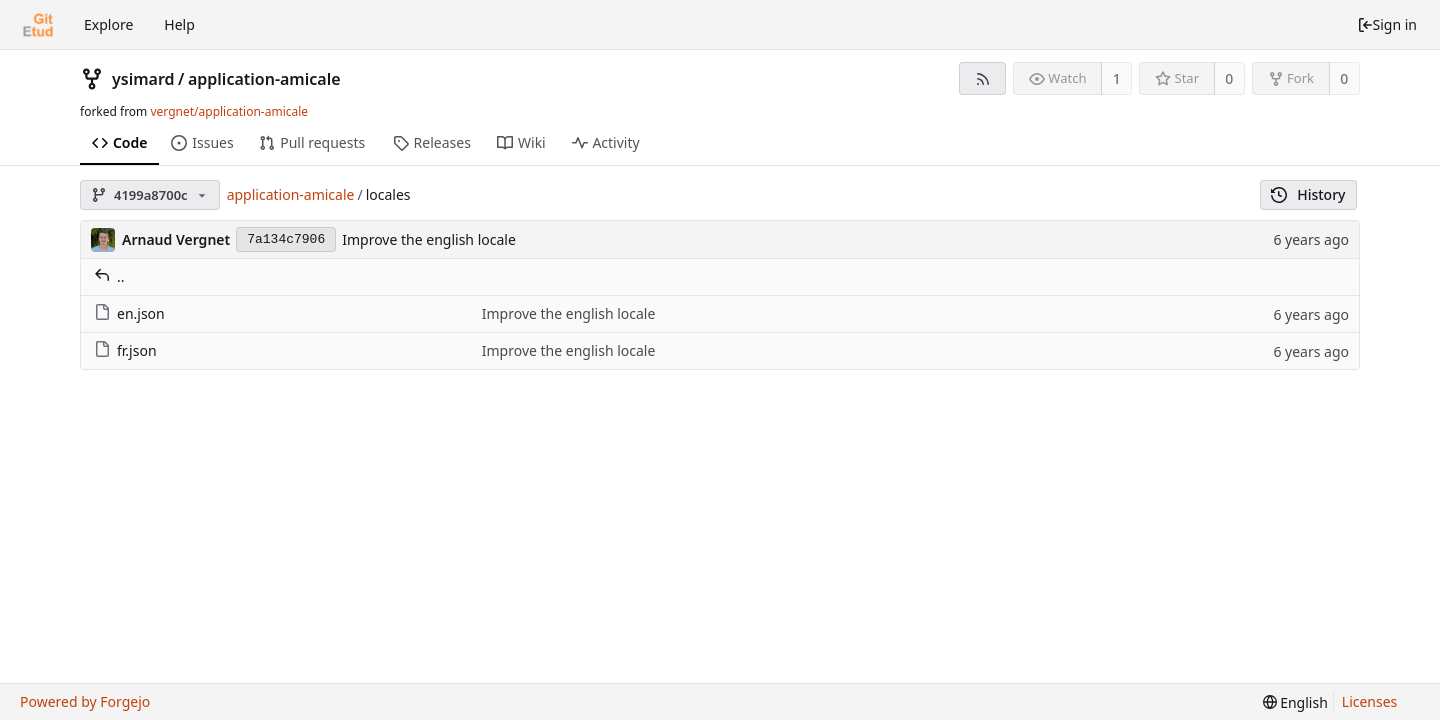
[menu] (1295, 702)
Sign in (1387, 24)
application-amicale (264, 79)
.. (109, 276)
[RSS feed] (982, 78)
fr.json (125, 350)
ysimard (143, 79)
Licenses (1370, 701)
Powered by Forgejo (85, 701)
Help (179, 24)
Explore (108, 24)
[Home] (38, 25)
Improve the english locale (429, 239)
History (1308, 194)
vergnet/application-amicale (229, 111)
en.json (129, 313)
